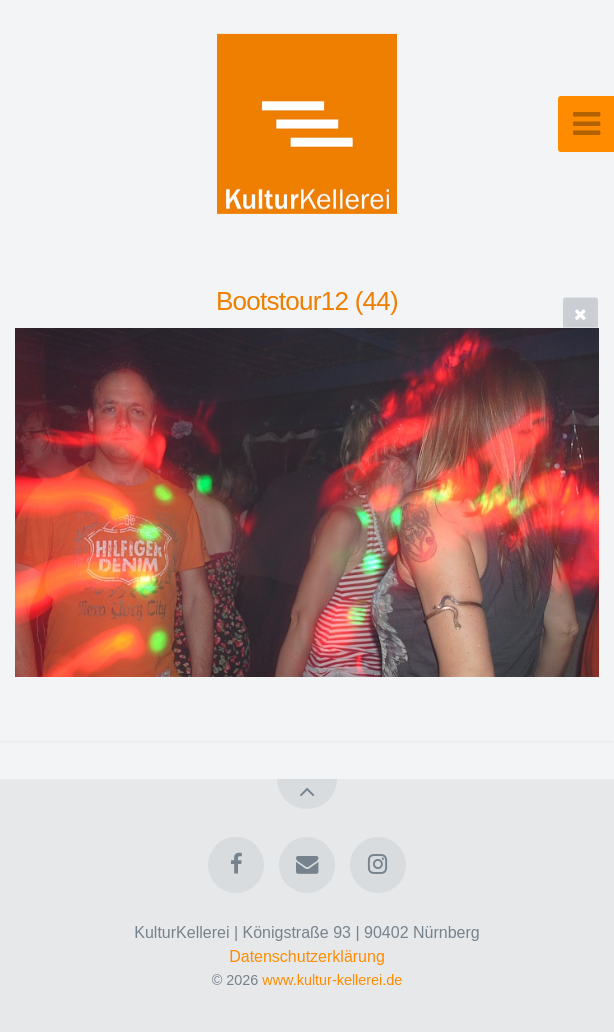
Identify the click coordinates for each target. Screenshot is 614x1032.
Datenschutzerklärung (307, 956)
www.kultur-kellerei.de (332, 980)
